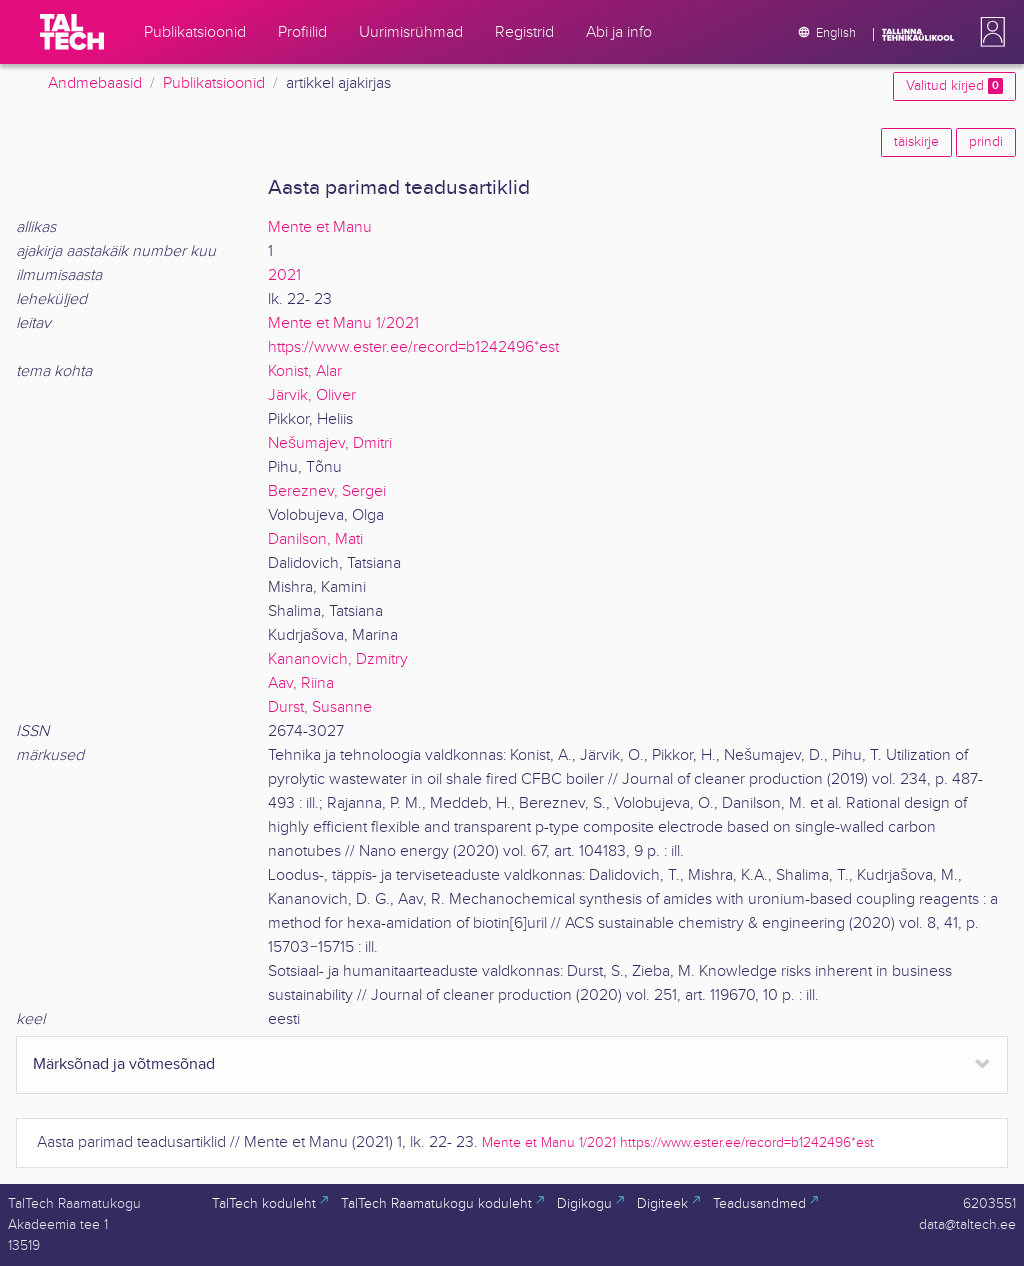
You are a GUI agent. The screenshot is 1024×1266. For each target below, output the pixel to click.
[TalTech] (72, 32)
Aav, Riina (301, 683)
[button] (989, 32)
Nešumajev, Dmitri (330, 443)
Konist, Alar (305, 371)
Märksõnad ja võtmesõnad (124, 1064)
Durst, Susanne (320, 707)
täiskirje (916, 142)
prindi (986, 142)
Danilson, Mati (315, 539)
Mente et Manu (320, 227)
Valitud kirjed (954, 86)
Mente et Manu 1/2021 (343, 323)
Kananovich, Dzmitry (338, 659)
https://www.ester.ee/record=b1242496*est (413, 347)
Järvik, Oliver (312, 395)
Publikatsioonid (214, 83)
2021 (284, 275)
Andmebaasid (95, 83)
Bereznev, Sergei (327, 491)
